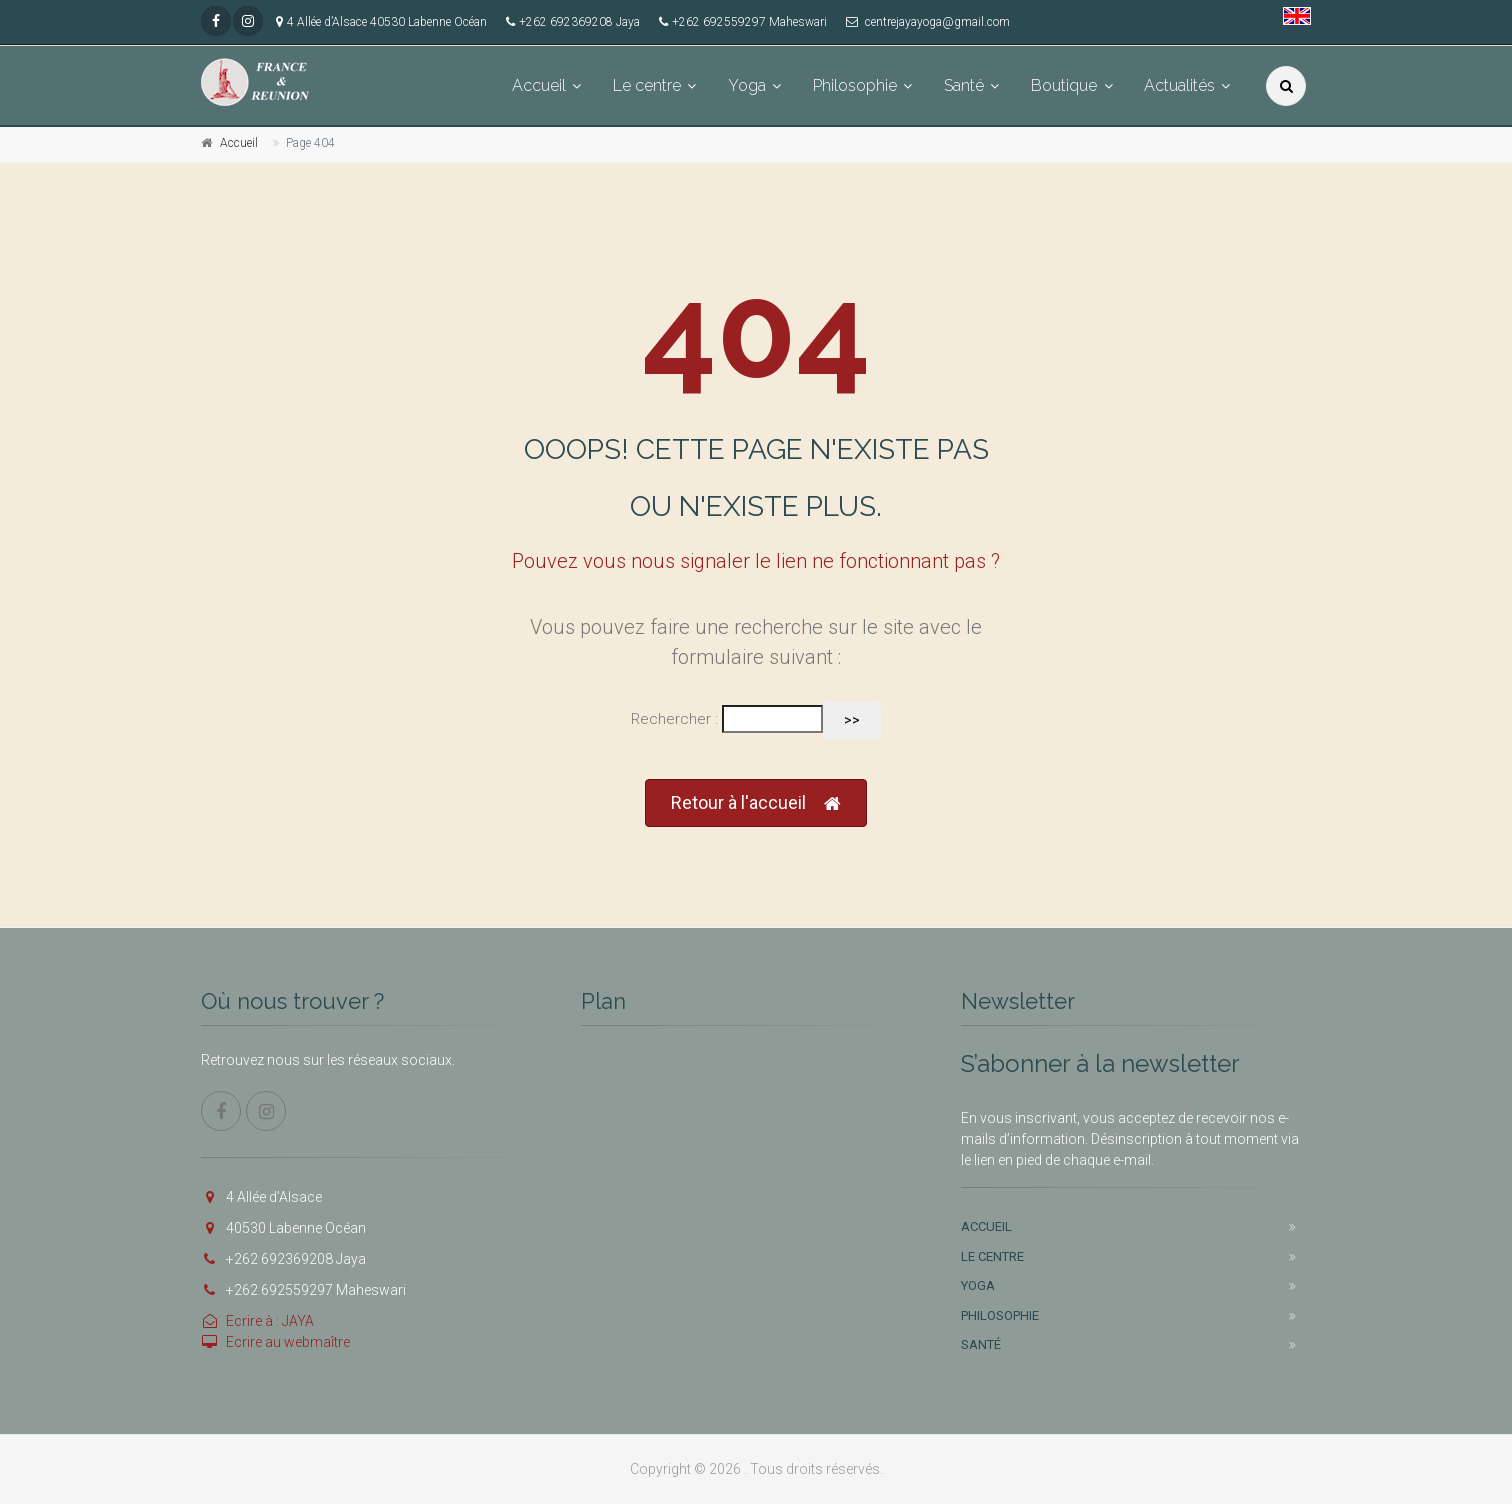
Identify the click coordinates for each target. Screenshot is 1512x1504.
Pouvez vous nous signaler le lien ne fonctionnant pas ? (756, 561)
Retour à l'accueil (756, 803)
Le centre (647, 85)
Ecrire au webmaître (275, 1342)
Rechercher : (674, 719)
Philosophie (855, 85)
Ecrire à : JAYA (257, 1321)
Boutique (1064, 85)
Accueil (539, 85)
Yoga (747, 85)
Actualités (1179, 85)
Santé (964, 85)
